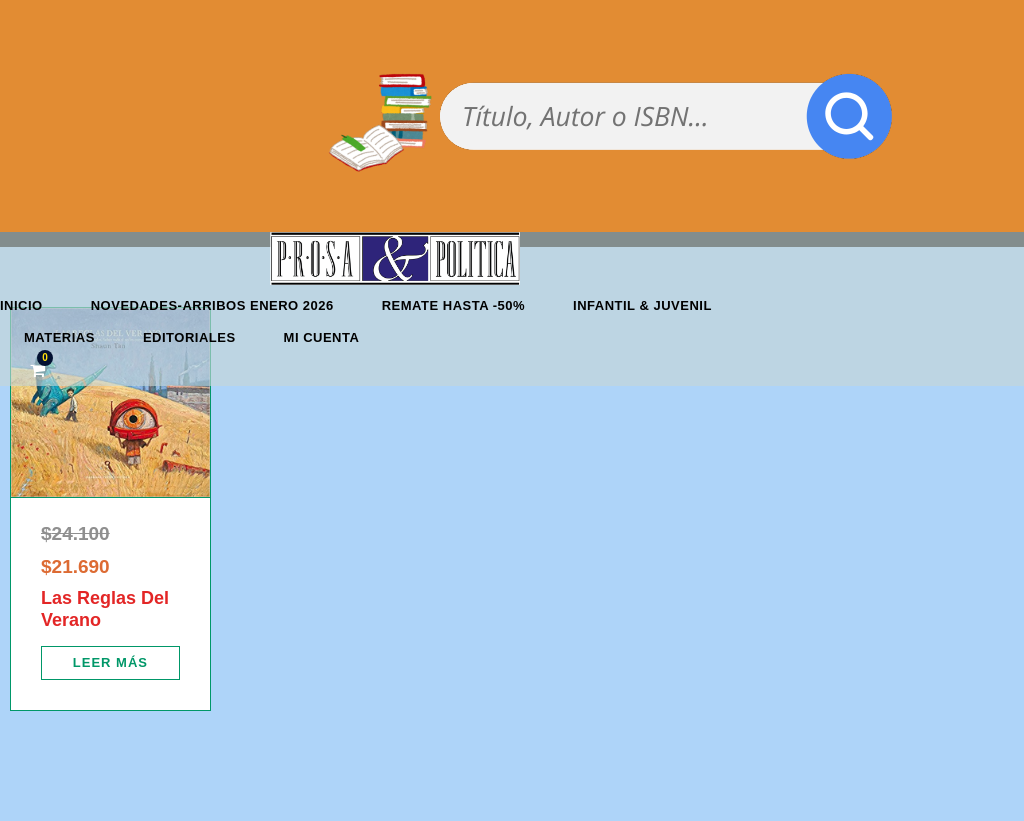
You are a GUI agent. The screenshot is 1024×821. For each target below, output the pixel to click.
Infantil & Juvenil (642, 305)
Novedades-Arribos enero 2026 (212, 305)
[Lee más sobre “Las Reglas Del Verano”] (110, 663)
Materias (59, 337)
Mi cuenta (322, 337)
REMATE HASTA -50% (453, 305)
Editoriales (189, 337)
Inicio (21, 305)
